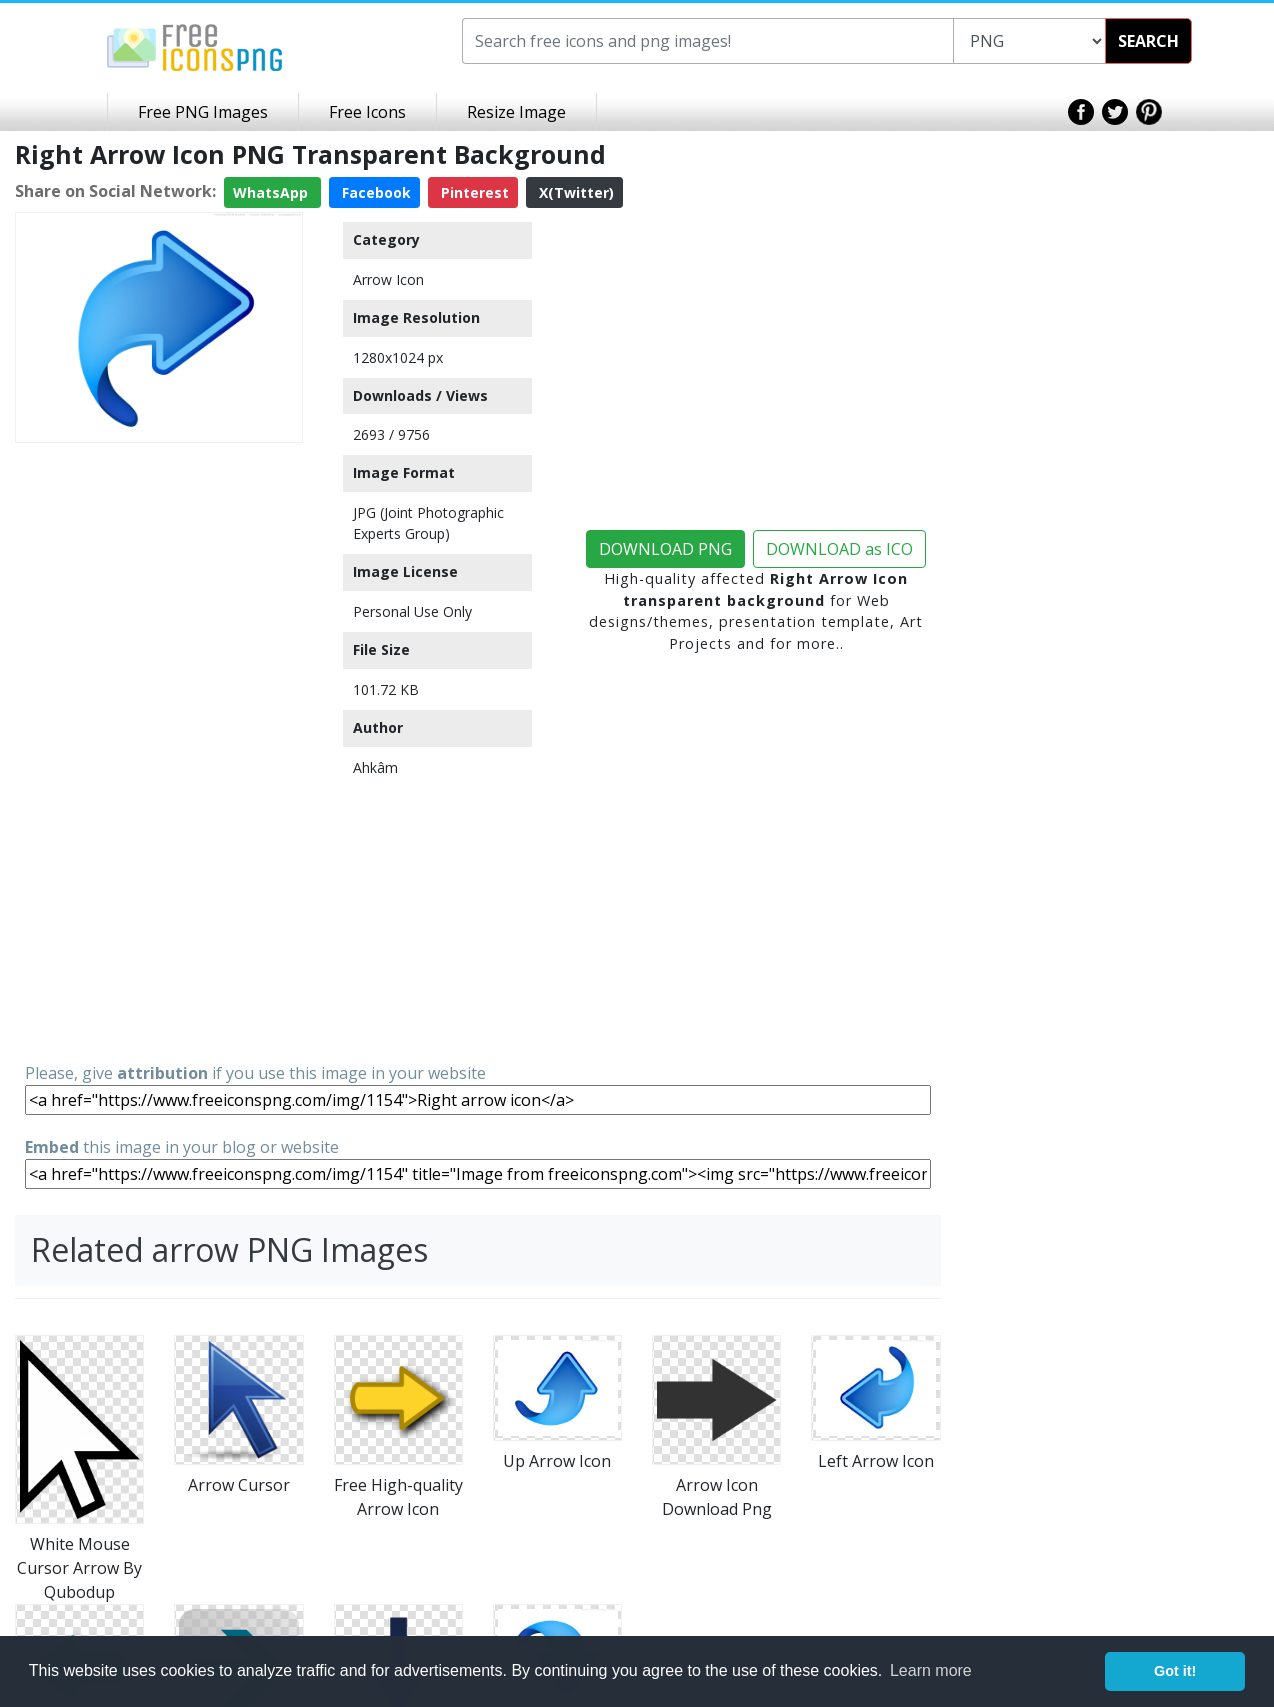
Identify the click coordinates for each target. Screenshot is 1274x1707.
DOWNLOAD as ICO (839, 549)
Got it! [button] (1175, 1671)
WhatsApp (272, 192)
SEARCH (1148, 41)
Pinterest (473, 192)
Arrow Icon (388, 279)
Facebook (374, 192)
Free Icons (367, 112)
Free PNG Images (203, 112)
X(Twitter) (574, 192)
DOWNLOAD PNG (665, 549)
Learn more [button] (931, 1670)
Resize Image (516, 112)
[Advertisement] (159, 751)
